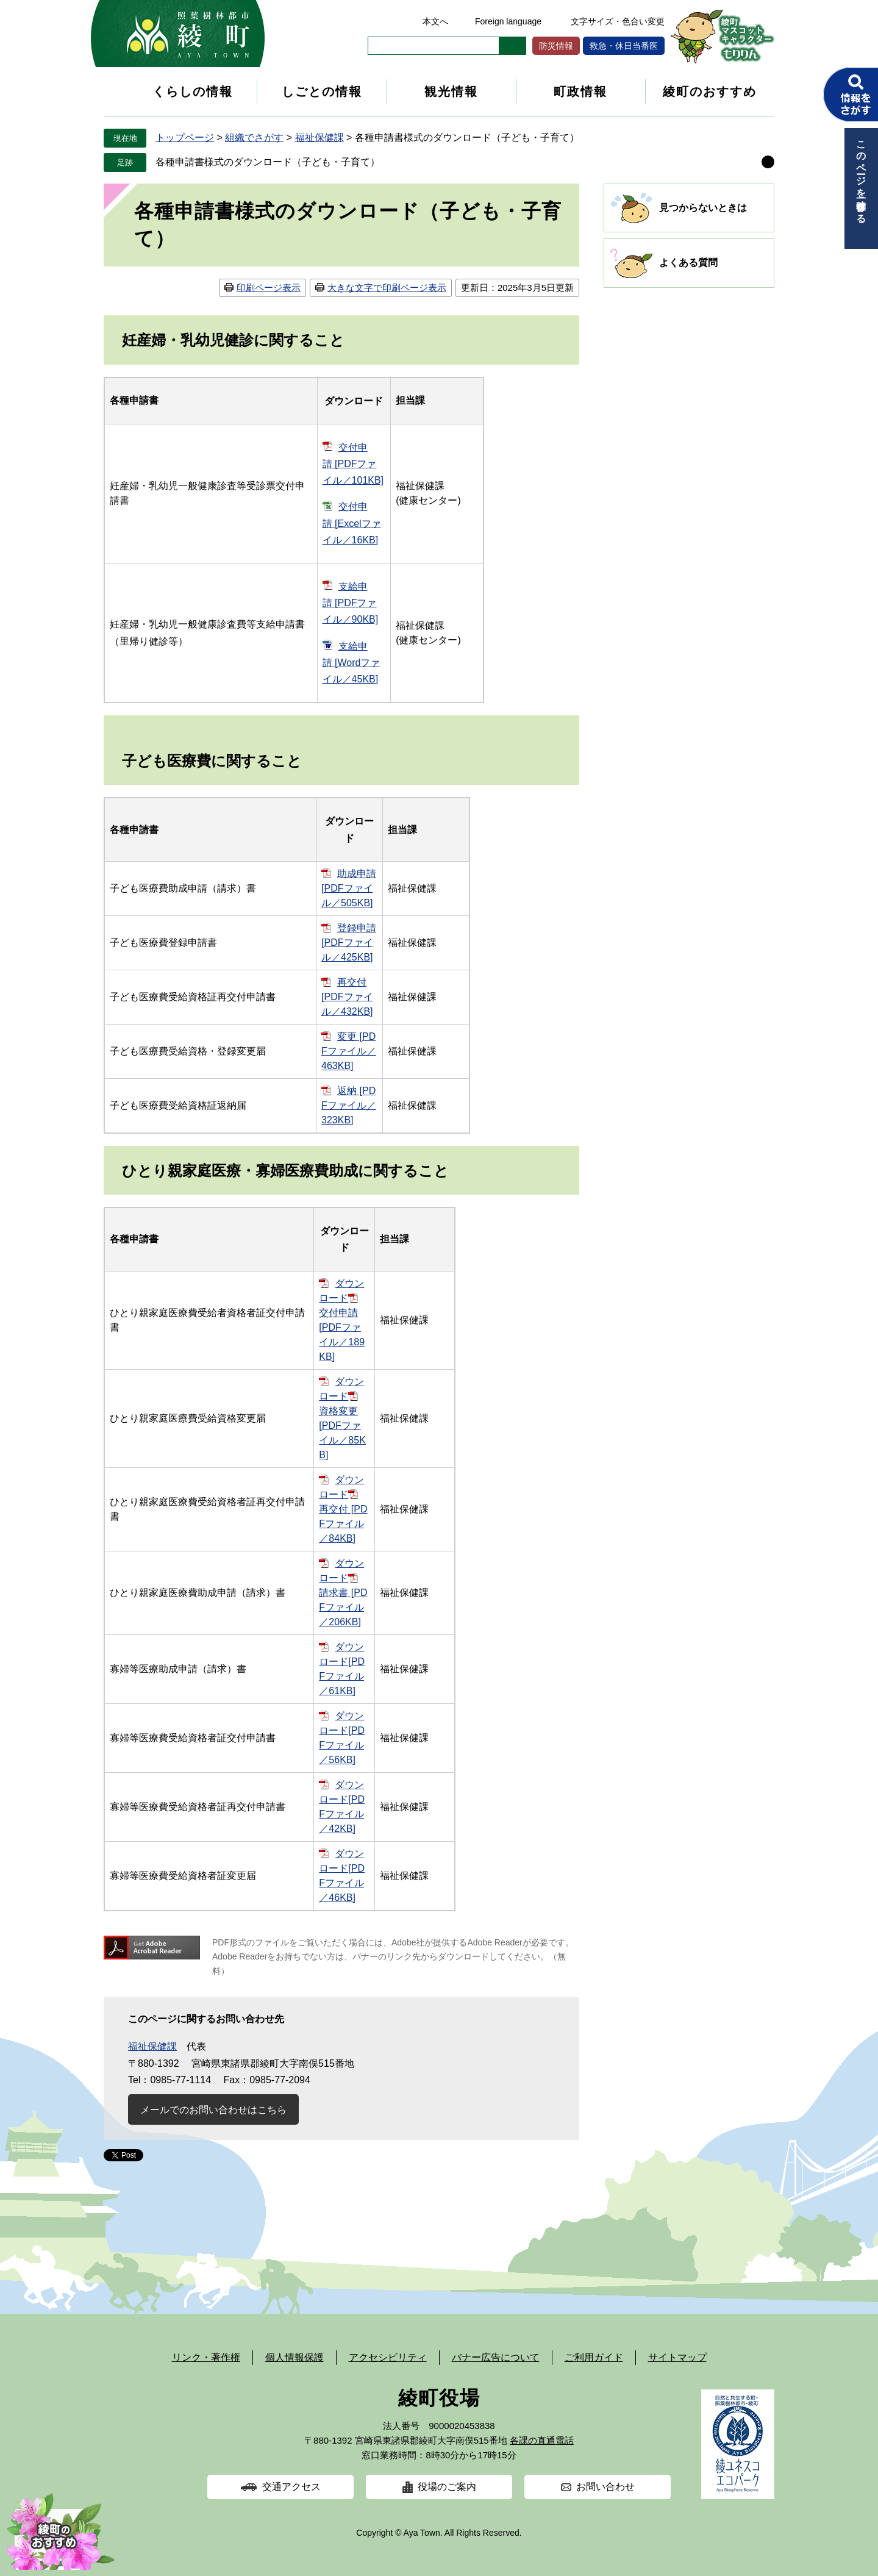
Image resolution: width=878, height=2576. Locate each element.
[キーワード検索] (433, 45)
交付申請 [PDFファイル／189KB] (342, 1335)
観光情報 (451, 91)
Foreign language (508, 21)
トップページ (184, 137)
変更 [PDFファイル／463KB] (348, 1051)
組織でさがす (254, 137)
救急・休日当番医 (624, 46)
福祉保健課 (319, 137)
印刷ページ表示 (269, 287)
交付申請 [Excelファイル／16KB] (352, 523)
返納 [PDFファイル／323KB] (348, 1105)
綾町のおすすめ (710, 91)
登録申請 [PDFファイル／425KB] (348, 942)
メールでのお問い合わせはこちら (213, 2110)
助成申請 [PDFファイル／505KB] (348, 888)
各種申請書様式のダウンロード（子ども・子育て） (267, 162)
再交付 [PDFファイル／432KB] (347, 997)
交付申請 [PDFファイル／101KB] (353, 463)
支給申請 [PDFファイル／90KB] (351, 602)
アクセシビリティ (388, 2357)
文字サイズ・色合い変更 (618, 21)
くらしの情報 (192, 91)
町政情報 (580, 91)
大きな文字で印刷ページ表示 (386, 287)
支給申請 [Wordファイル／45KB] (351, 662)
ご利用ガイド (594, 2357)
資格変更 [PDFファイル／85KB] (342, 1433)
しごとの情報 (322, 91)
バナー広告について (496, 2357)
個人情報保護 (294, 2357)
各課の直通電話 (542, 2440)
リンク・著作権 (206, 2357)
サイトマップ (677, 2357)
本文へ (435, 21)
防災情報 (556, 46)
